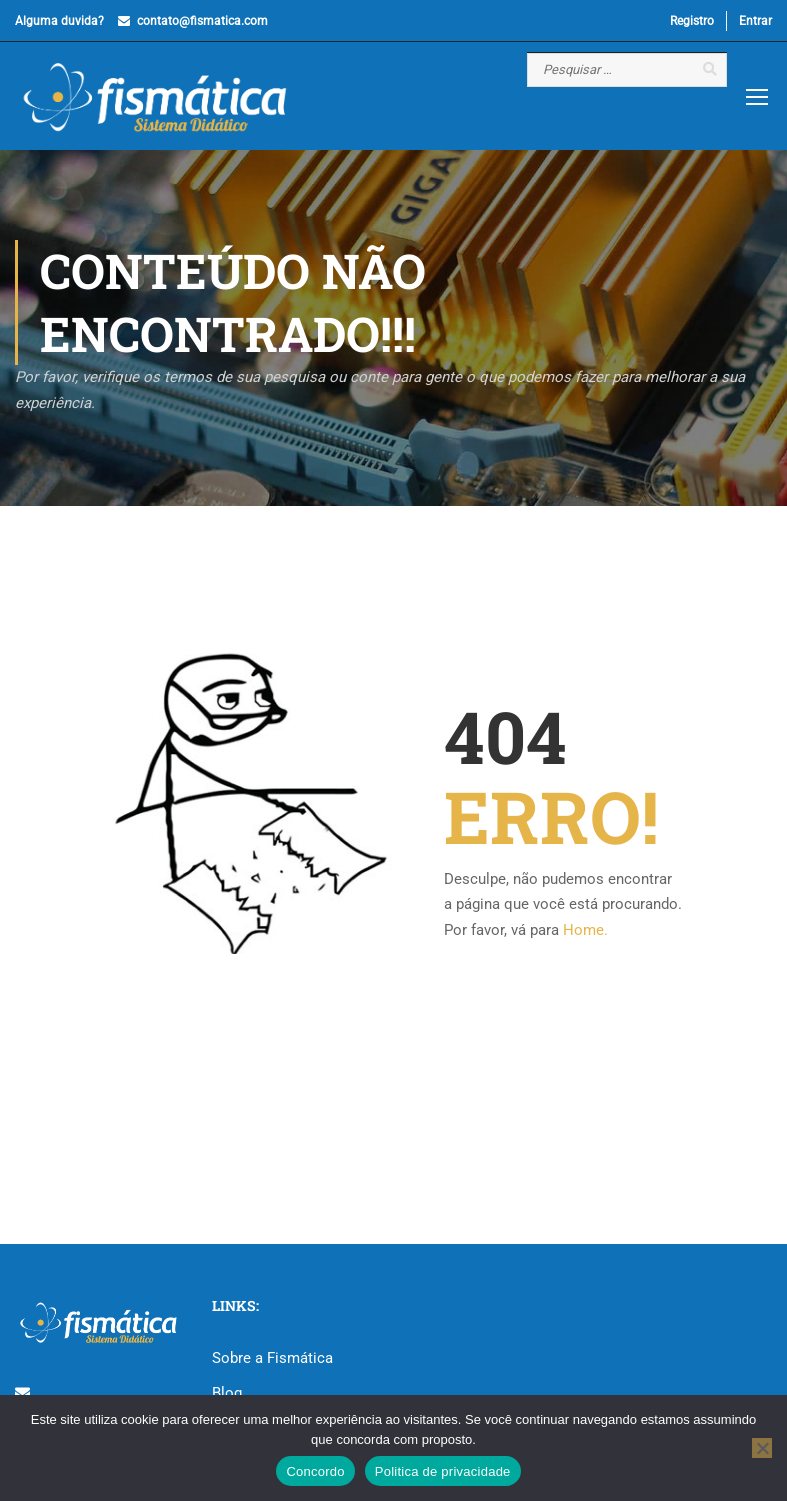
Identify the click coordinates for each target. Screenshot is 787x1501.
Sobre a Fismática (272, 1358)
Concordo (315, 1471)
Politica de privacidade (443, 1471)
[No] (762, 1448)
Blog (227, 1393)
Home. (585, 930)
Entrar (755, 21)
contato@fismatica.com (202, 21)
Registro (692, 21)
